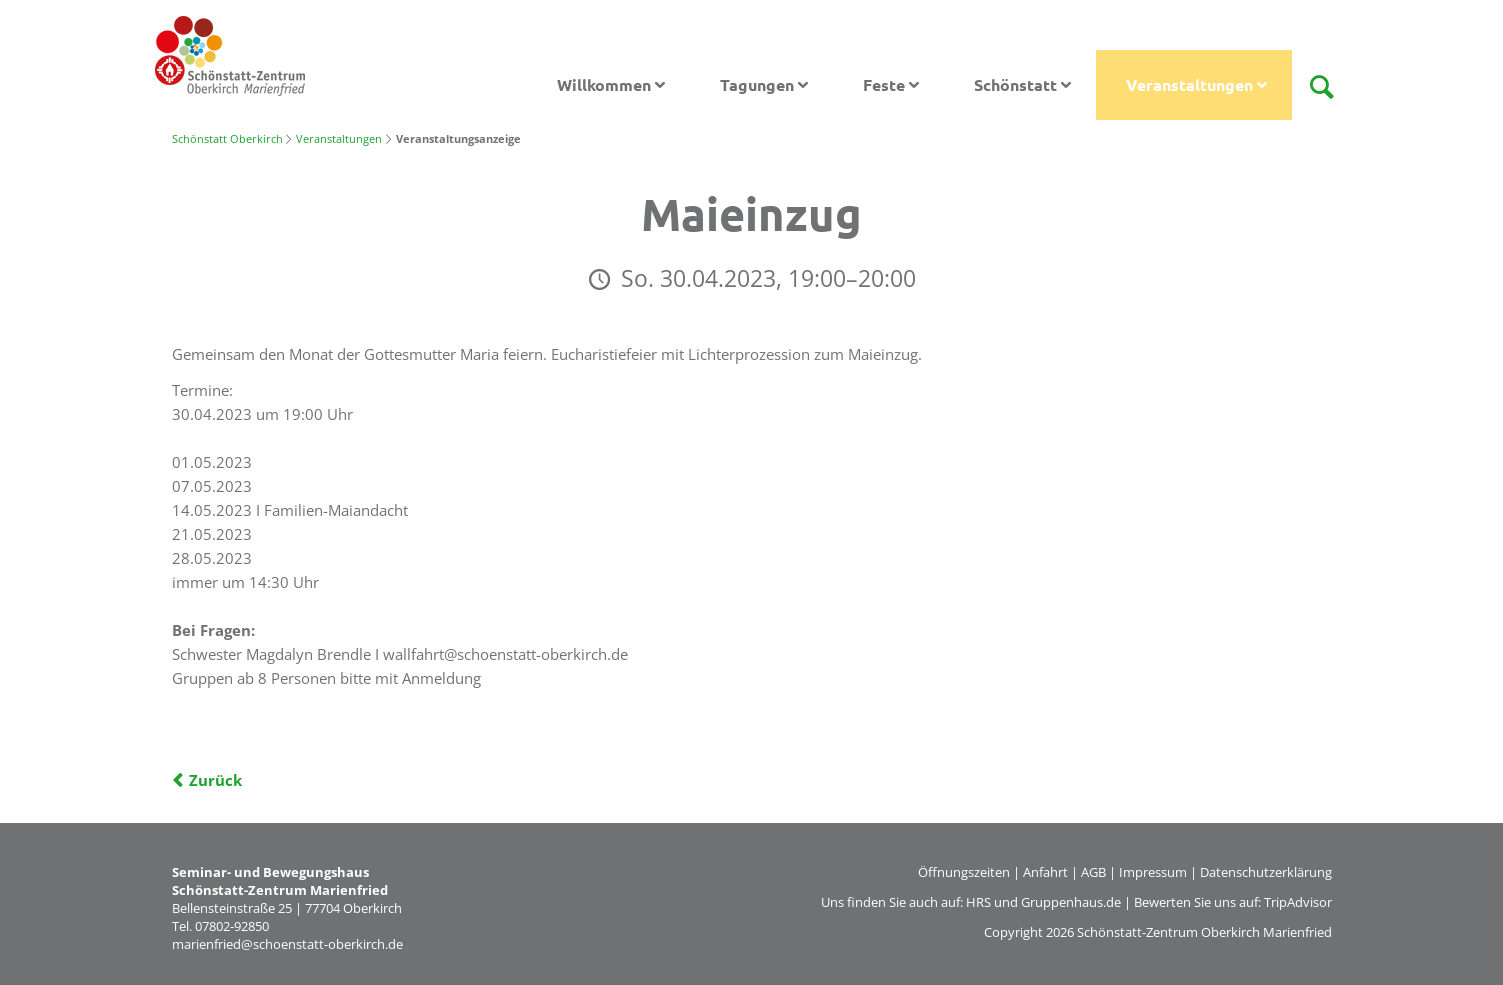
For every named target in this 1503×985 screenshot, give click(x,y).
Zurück (215, 780)
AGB (1093, 872)
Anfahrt (1045, 872)
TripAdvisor (1298, 902)
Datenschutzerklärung (1266, 872)
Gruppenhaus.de (1071, 902)
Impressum (1153, 872)
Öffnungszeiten (964, 872)
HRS (978, 902)
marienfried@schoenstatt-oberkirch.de (287, 944)
